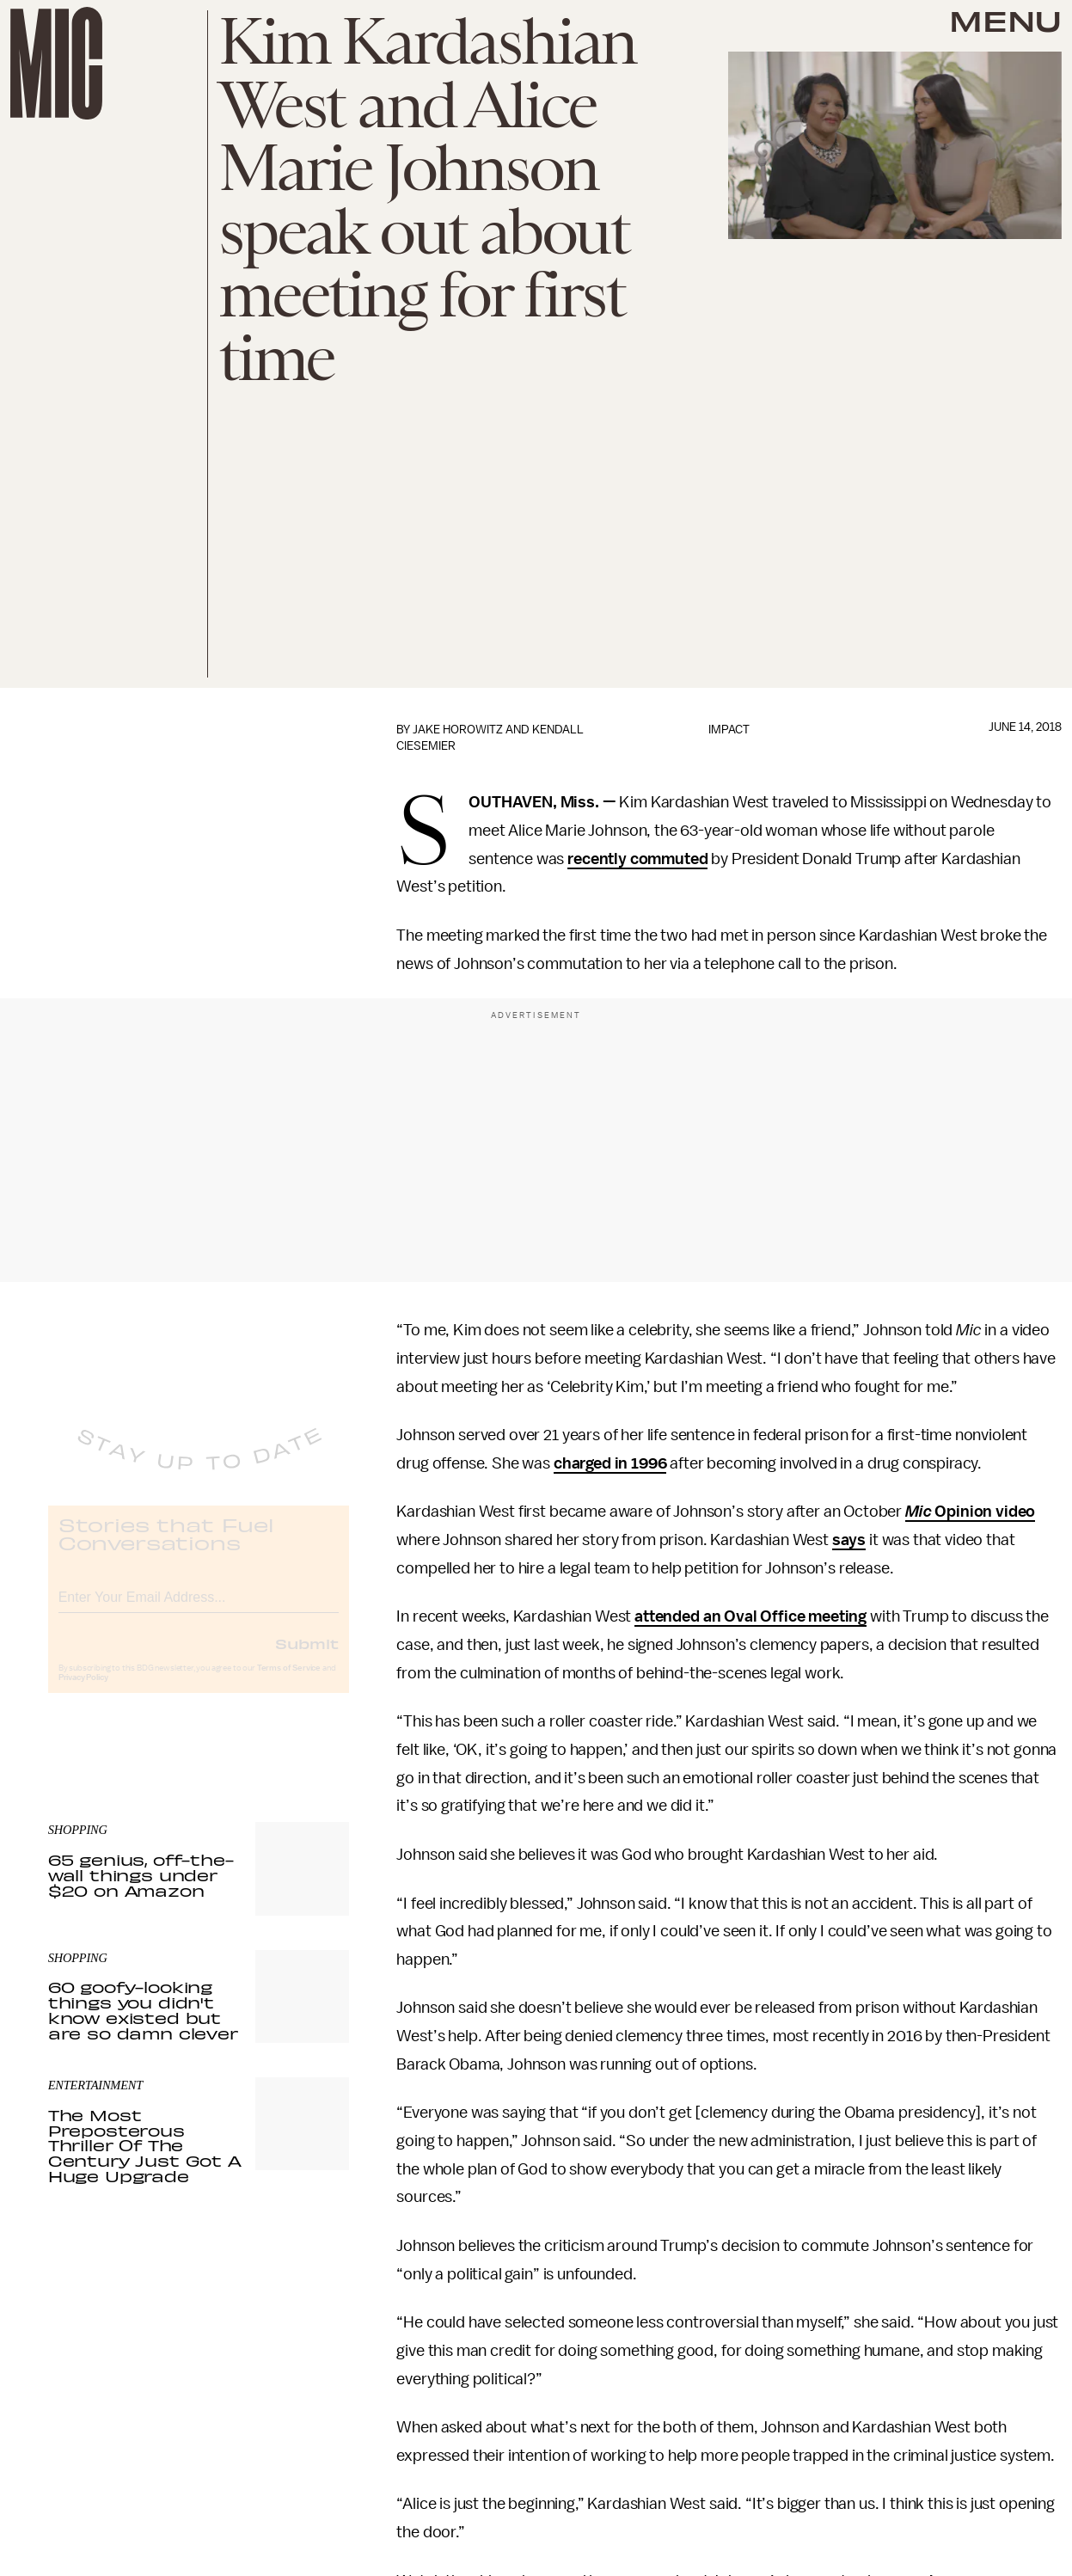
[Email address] (198, 1608)
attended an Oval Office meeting (750, 1616)
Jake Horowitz (458, 729)
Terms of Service (289, 1681)
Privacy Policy (83, 1691)
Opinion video (984, 1511)
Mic (918, 1511)
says (849, 1540)
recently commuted (637, 859)
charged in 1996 (610, 1463)
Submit (307, 1656)
